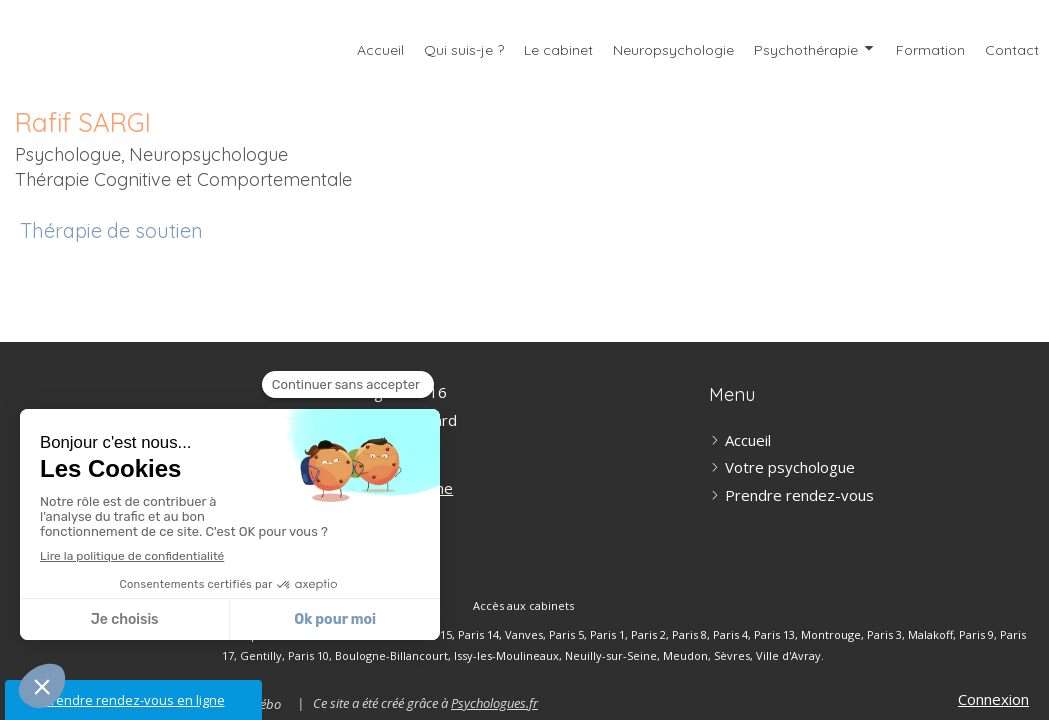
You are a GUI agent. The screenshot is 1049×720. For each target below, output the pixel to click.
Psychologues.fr (494, 703)
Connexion (993, 699)
